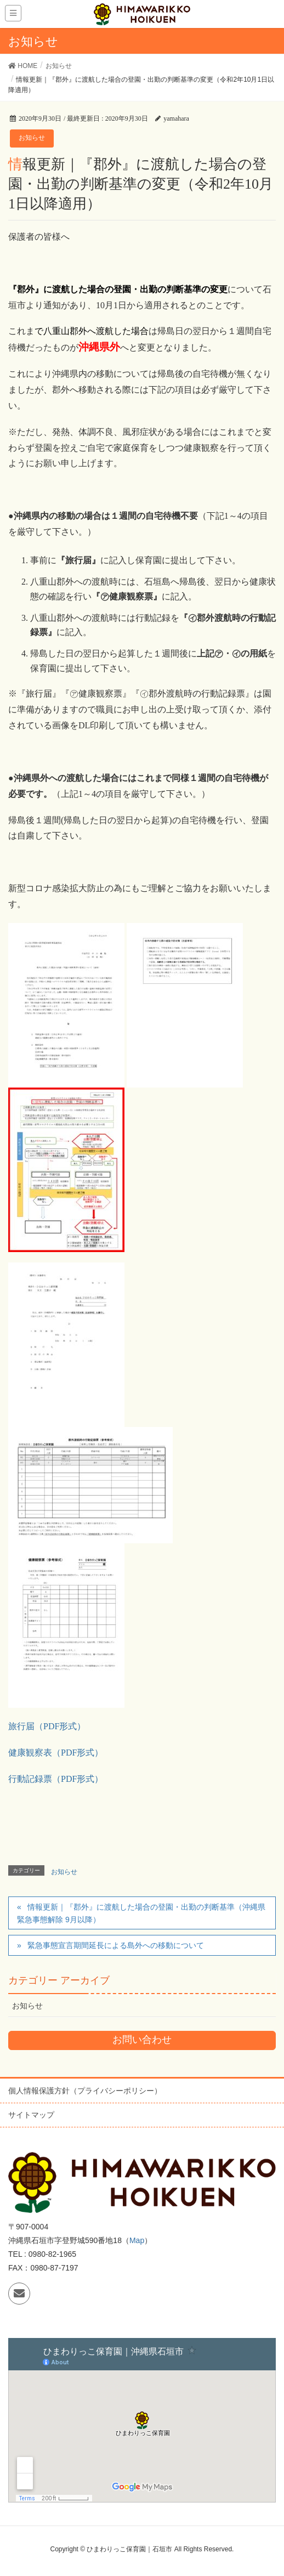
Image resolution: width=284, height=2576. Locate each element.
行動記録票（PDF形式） (55, 1779)
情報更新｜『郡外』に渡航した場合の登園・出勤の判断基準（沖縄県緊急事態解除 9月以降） (141, 1913)
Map (136, 2240)
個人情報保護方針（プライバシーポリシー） (85, 2090)
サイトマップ (31, 2114)
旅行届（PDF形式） (47, 1726)
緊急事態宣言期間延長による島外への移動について (115, 1945)
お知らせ (32, 137)
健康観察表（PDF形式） (55, 1752)
